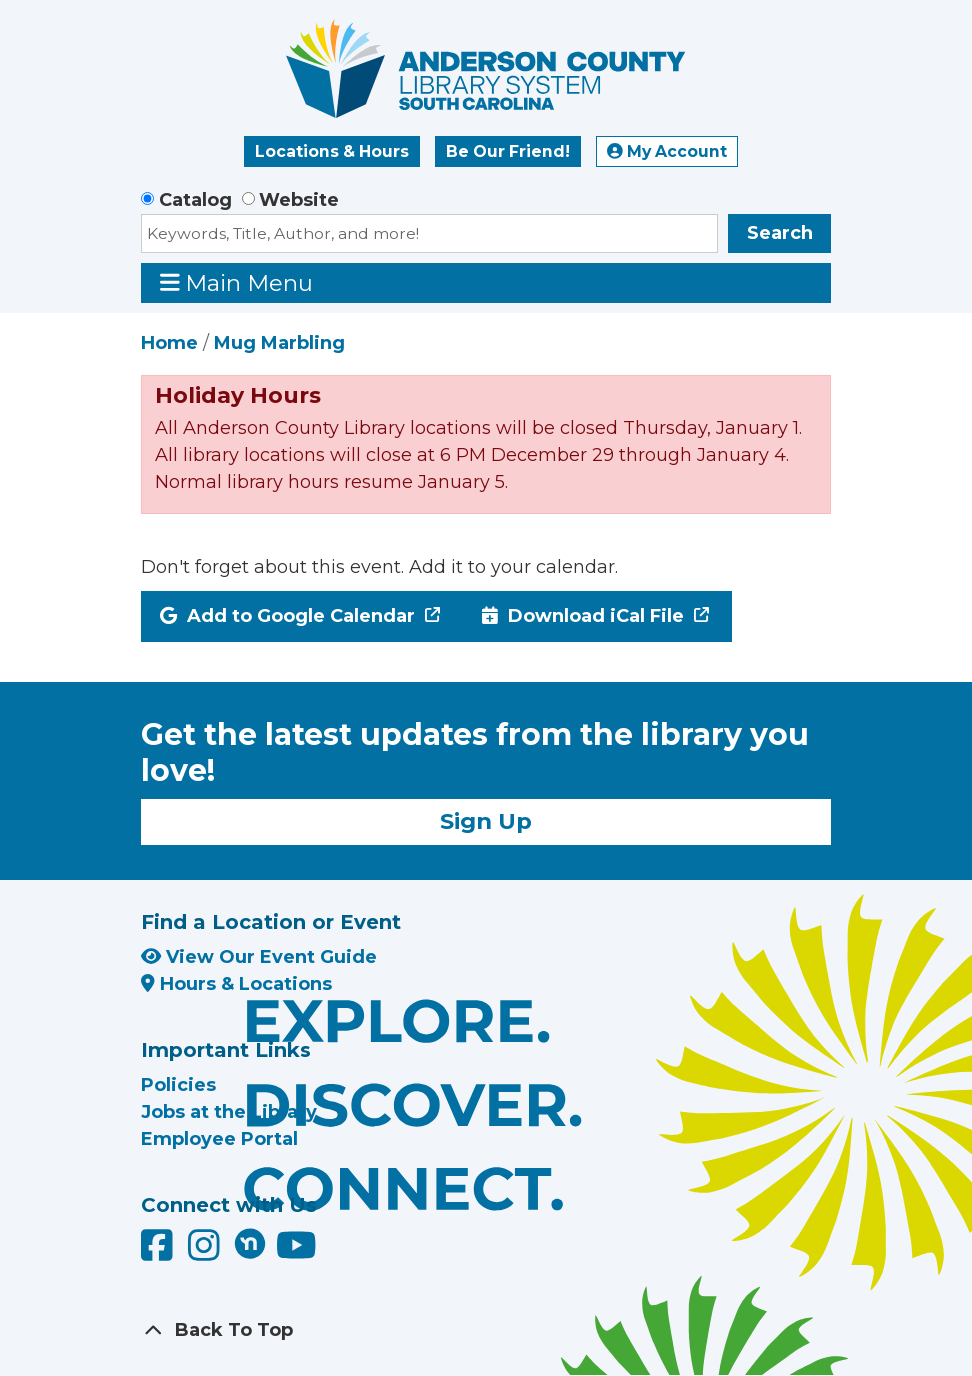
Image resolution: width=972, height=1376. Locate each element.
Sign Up (486, 821)
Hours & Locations (236, 984)
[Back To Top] (486, 1330)
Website (299, 200)
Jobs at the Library (229, 1112)
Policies (178, 1085)
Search (780, 233)
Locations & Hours (332, 151)
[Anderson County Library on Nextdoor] (250, 1243)
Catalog (195, 200)
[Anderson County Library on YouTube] (296, 1252)
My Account (667, 151)
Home (169, 343)
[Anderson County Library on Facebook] (159, 1252)
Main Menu (237, 282)
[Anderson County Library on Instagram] (206, 1252)
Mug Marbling (279, 343)
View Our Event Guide (259, 957)
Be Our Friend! (508, 151)
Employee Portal (219, 1139)
